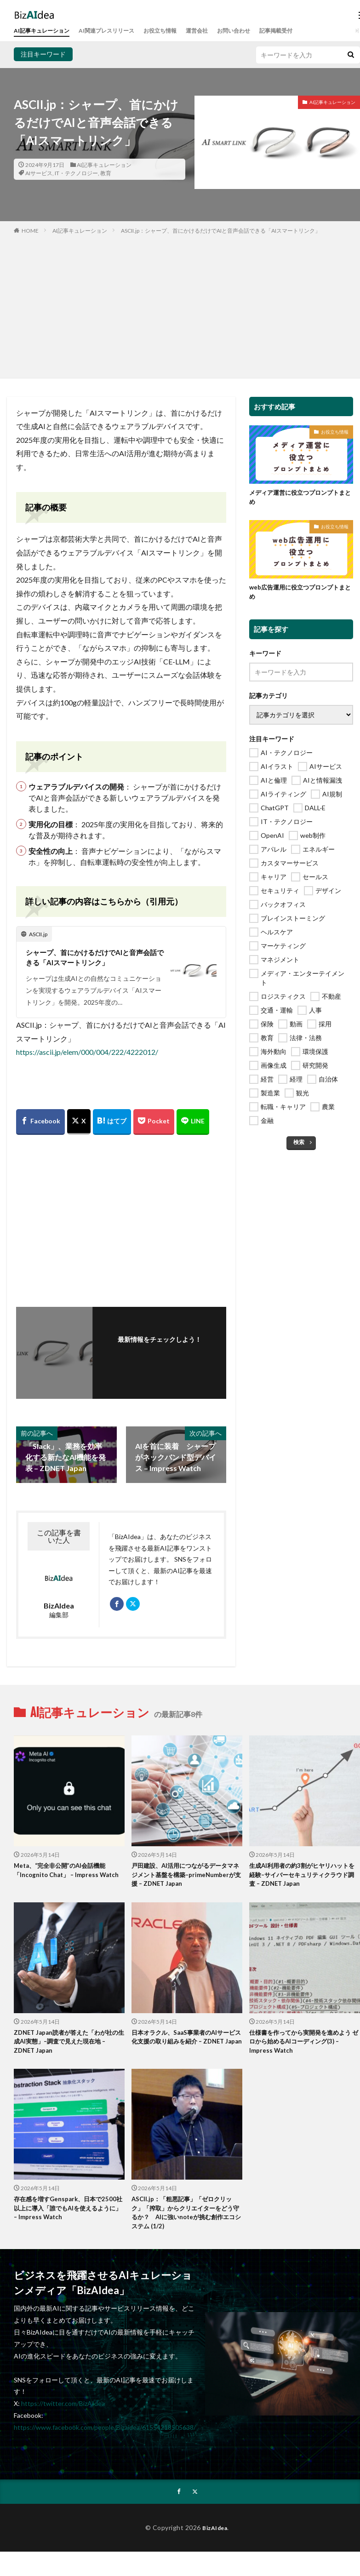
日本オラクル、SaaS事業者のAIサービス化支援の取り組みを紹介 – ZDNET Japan (183, 2046)
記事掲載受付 (310, 30)
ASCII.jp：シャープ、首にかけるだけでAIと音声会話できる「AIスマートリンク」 (220, 230)
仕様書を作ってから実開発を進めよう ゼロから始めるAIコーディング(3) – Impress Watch (304, 2046)
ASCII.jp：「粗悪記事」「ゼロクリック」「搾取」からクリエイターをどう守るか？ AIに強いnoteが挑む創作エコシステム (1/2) (186, 2219)
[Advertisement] (180, 304)
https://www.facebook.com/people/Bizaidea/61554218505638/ (105, 2435)
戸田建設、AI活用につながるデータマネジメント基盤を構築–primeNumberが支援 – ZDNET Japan (186, 1877)
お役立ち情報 (180, 30)
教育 (105, 173)
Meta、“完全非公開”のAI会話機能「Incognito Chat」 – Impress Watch (63, 1877)
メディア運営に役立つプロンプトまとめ (300, 498)
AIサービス (38, 173)
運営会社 (221, 30)
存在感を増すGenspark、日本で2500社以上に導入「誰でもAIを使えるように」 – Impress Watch (68, 2214)
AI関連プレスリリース (119, 30)
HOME (30, 230)
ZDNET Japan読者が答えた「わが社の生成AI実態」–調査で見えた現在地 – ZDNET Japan (67, 2046)
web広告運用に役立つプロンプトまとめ (300, 594)
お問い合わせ (263, 30)
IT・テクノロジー (76, 173)
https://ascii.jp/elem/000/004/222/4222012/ (87, 1053)
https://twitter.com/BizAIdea (63, 2412)
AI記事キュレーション (46, 30)
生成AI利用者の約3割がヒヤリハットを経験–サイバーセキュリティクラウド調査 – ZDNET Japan (302, 1877)
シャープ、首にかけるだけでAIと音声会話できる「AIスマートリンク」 (92, 958)
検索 (298, 1144)
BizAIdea (214, 2536)
